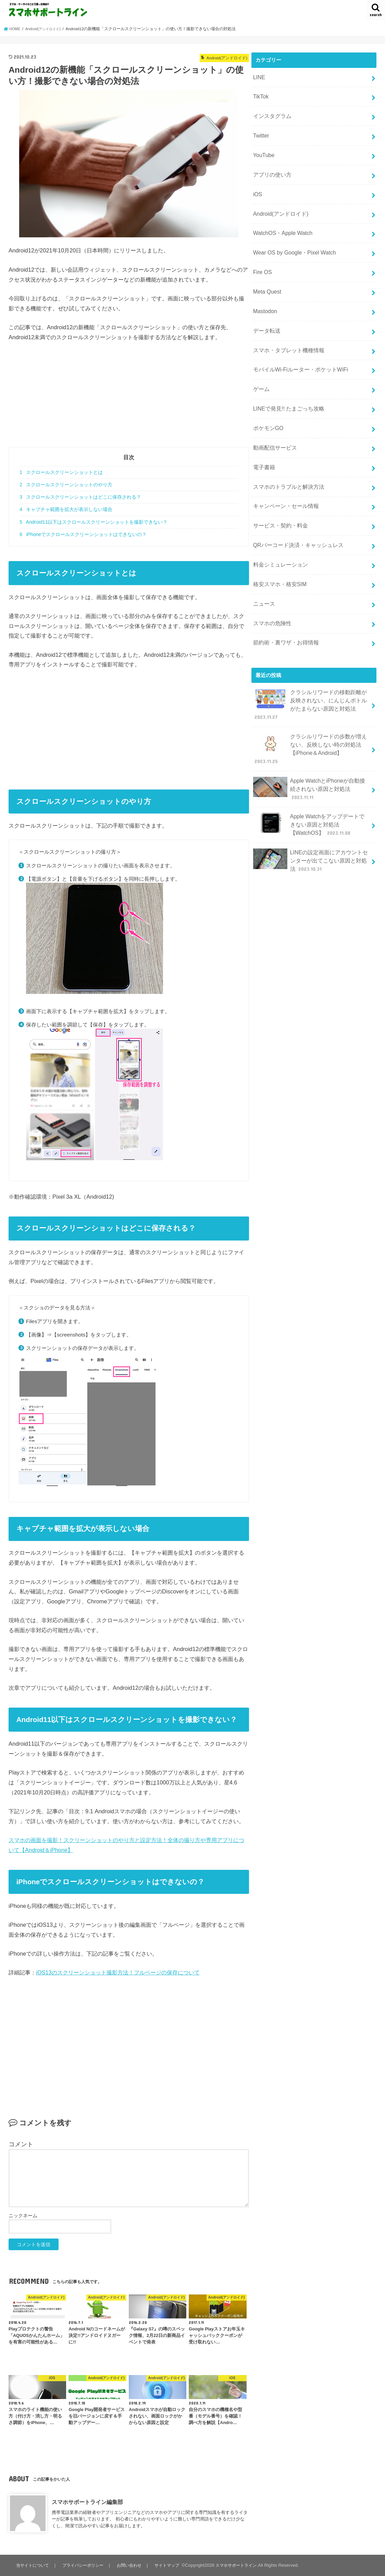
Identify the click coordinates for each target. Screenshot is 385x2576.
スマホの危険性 (271, 584)
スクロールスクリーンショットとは (61, 472)
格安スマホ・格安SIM (278, 548)
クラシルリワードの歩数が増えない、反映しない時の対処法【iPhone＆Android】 (310, 691)
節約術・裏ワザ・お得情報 (283, 602)
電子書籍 (263, 439)
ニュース (263, 566)
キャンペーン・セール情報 (283, 475)
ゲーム (260, 367)
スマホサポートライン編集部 (87, 2502)
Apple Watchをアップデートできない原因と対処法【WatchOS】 (311, 754)
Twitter (260, 131)
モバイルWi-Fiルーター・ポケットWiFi (297, 349)
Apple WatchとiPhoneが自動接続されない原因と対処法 (311, 724)
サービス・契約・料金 (278, 494)
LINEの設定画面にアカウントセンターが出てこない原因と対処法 (310, 787)
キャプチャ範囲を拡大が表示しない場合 (66, 509)
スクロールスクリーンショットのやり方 (66, 484)
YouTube (263, 149)
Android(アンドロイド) (279, 203)
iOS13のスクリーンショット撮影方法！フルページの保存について (118, 1972)
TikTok (260, 94)
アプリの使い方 (271, 167)
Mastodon (264, 294)
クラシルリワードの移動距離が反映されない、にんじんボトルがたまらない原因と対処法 (310, 658)
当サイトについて (33, 2565)
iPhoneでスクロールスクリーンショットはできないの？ (83, 534)
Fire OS (261, 258)
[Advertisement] (129, 399)
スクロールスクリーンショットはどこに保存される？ (80, 497)
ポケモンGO (267, 403)
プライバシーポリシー (85, 2565)
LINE (258, 76)
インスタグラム (271, 113)
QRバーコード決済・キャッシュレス (295, 512)
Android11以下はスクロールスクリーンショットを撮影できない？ (93, 522)
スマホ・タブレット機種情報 (286, 330)
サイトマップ (170, 2565)
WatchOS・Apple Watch (280, 222)
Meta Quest (266, 276)
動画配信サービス (273, 421)
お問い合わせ (132, 2565)
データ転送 (265, 312)
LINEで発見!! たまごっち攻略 (286, 385)
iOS (257, 185)
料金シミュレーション (278, 530)
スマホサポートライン (242, 2565)
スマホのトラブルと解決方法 (286, 457)
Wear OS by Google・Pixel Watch (291, 239)
